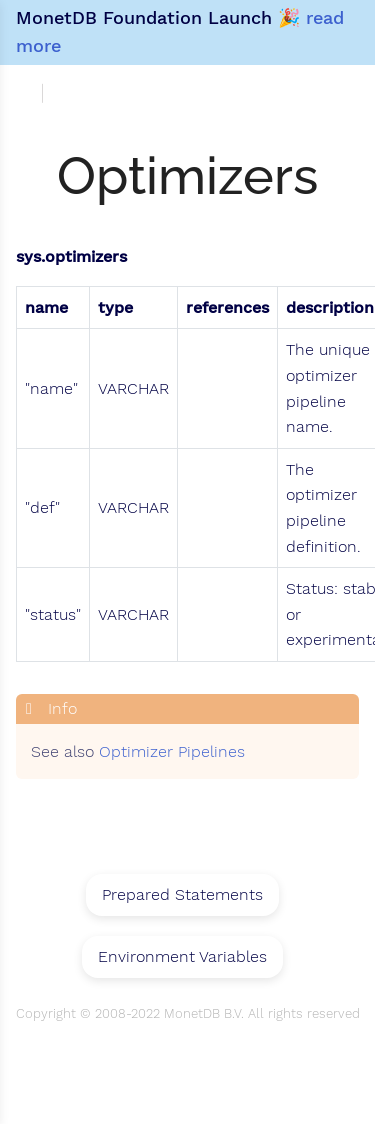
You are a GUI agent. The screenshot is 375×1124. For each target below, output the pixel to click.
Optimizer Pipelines (172, 752)
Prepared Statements (182, 894)
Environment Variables (182, 956)
